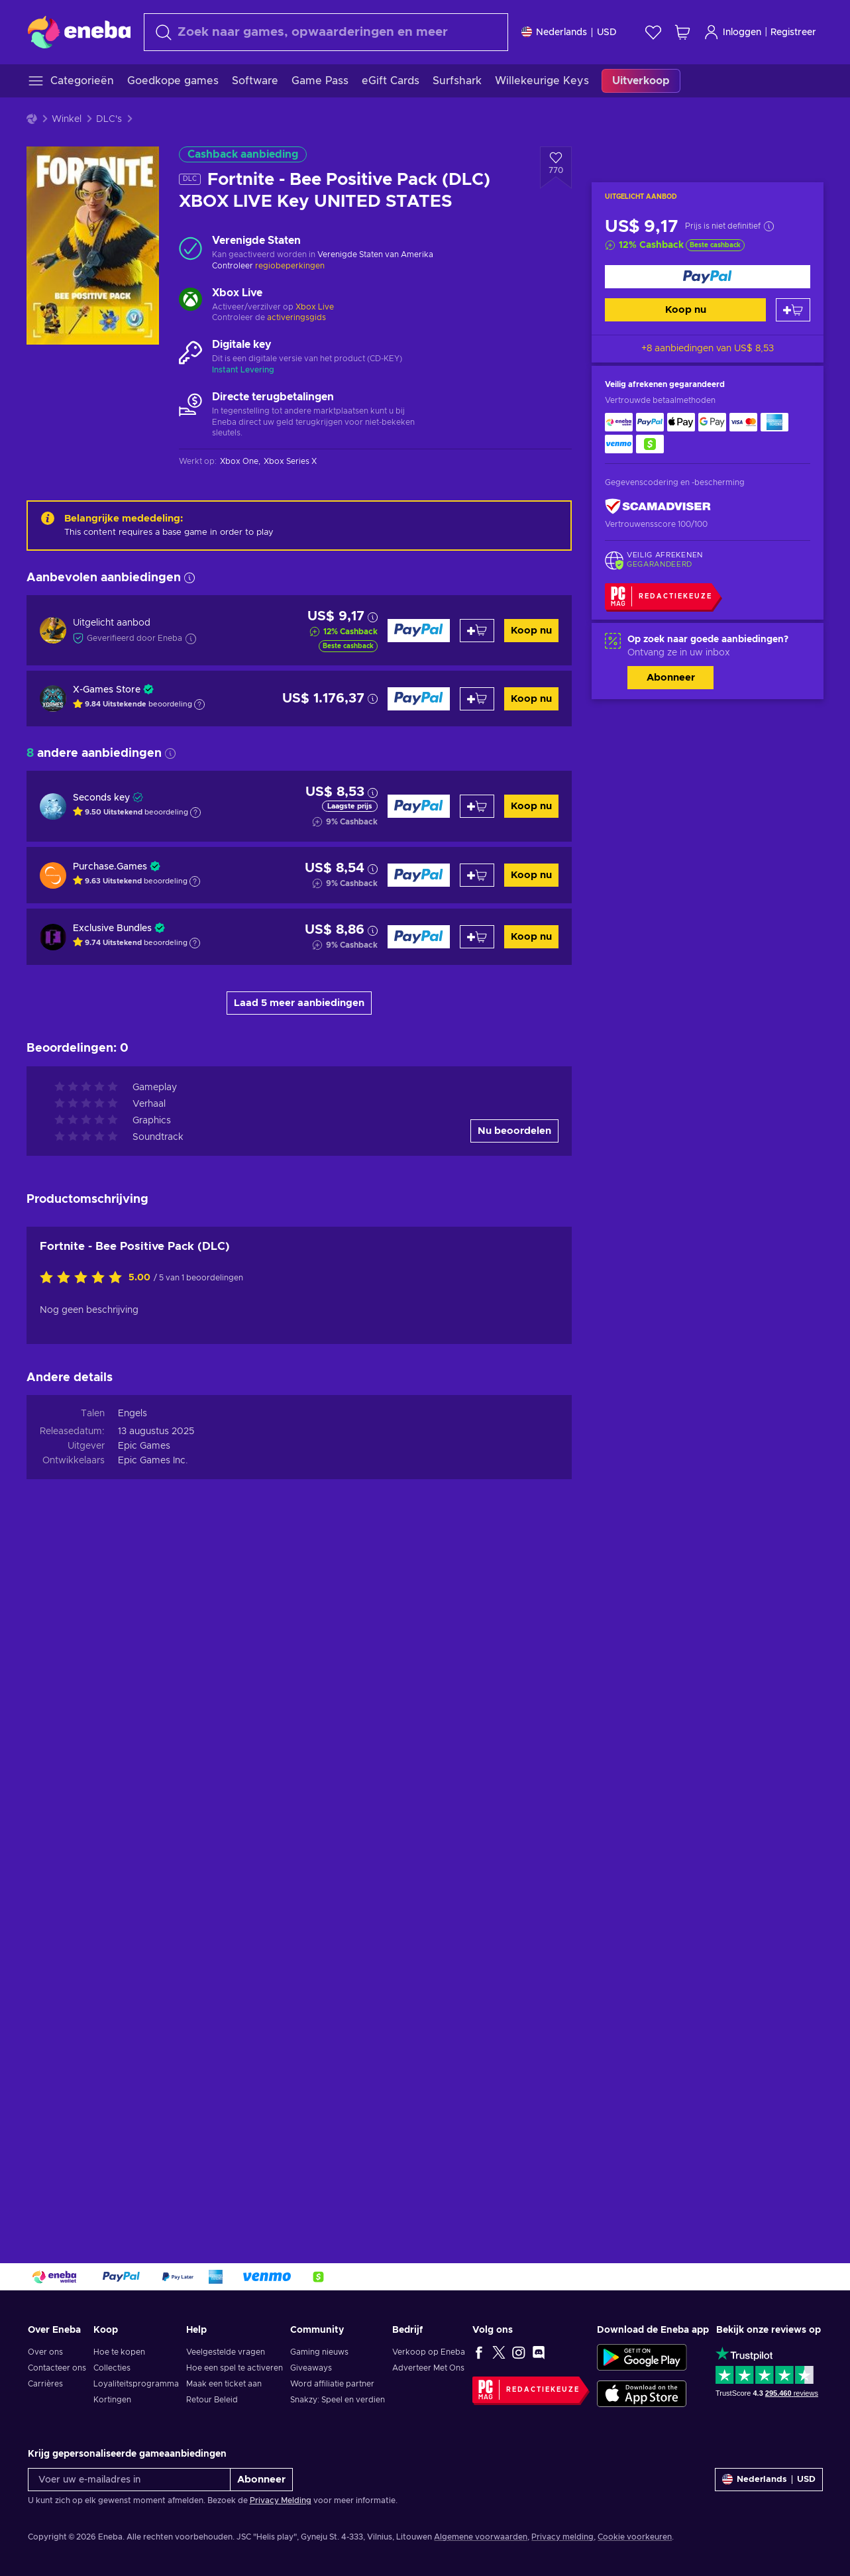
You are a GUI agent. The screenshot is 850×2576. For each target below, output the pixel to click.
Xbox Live (314, 307)
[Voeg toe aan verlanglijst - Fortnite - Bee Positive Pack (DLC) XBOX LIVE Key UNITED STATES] (556, 167)
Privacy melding (562, 2537)
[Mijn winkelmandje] (682, 32)
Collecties (112, 2368)
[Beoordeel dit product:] (84, 1969)
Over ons (45, 2352)
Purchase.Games (110, 866)
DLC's (109, 119)
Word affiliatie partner (332, 2384)
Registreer (793, 32)
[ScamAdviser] (658, 506)
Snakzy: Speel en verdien (337, 2400)
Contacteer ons (57, 2368)
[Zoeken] (326, 32)
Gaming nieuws (319, 2352)
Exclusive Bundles (112, 928)
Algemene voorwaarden (480, 2537)
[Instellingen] (569, 32)
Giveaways (311, 2368)
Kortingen (112, 2400)
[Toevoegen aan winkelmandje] (793, 309)
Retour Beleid (212, 2400)
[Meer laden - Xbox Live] (190, 301)
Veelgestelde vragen (225, 2352)
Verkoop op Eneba (428, 2352)
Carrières (45, 2384)
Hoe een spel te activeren (234, 2368)
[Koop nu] (707, 276)
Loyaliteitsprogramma (136, 2384)
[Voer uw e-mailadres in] (129, 2479)
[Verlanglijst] (653, 32)
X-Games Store (106, 690)
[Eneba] (79, 32)
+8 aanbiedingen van (707, 348)
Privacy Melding (280, 2500)
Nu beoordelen (514, 1821)
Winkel (66, 119)
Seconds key (101, 798)
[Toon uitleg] (199, 704)
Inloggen (732, 32)
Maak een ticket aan (224, 2384)
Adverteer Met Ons (428, 2368)
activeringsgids (296, 317)
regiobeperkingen (290, 266)
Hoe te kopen (119, 2352)
